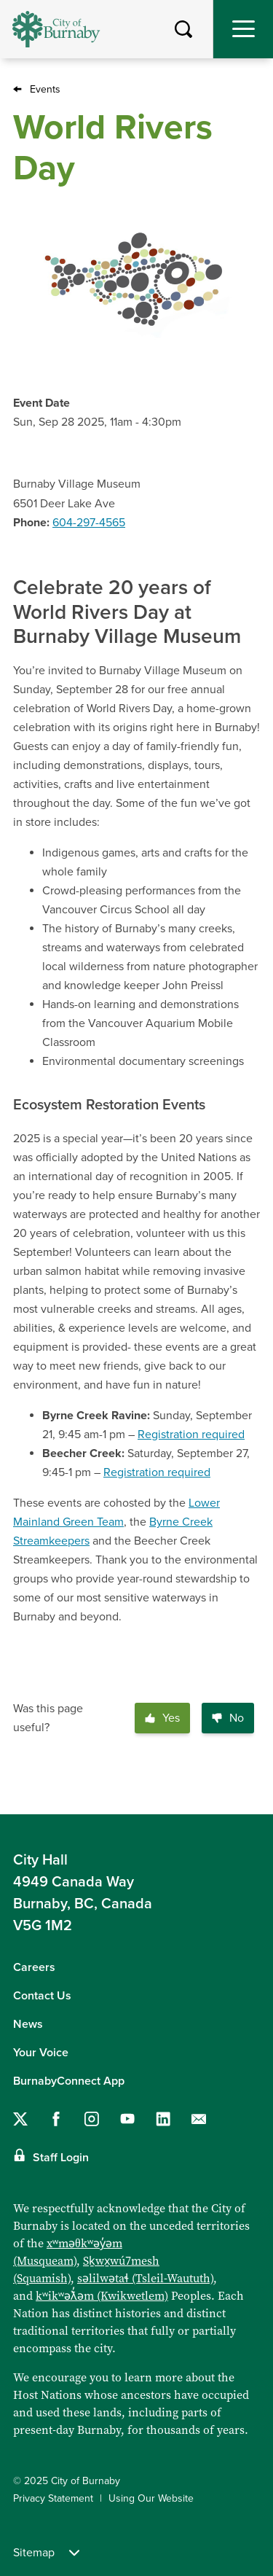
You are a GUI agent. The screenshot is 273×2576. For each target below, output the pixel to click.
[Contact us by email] (198, 2119)
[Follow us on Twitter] (20, 2119)
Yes (162, 1718)
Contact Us (42, 1995)
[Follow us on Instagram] (91, 2119)
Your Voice (40, 2052)
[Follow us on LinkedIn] (163, 2119)
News (28, 2024)
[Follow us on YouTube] (127, 2119)
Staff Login (61, 2157)
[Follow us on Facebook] (56, 2119)
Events (45, 89)
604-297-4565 (88, 522)
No (228, 1718)
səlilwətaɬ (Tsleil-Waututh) (145, 2278)
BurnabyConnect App (68, 2081)
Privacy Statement (53, 2498)
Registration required (191, 1434)
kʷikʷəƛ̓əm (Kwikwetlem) (102, 2295)
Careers (34, 1967)
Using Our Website (151, 2498)
